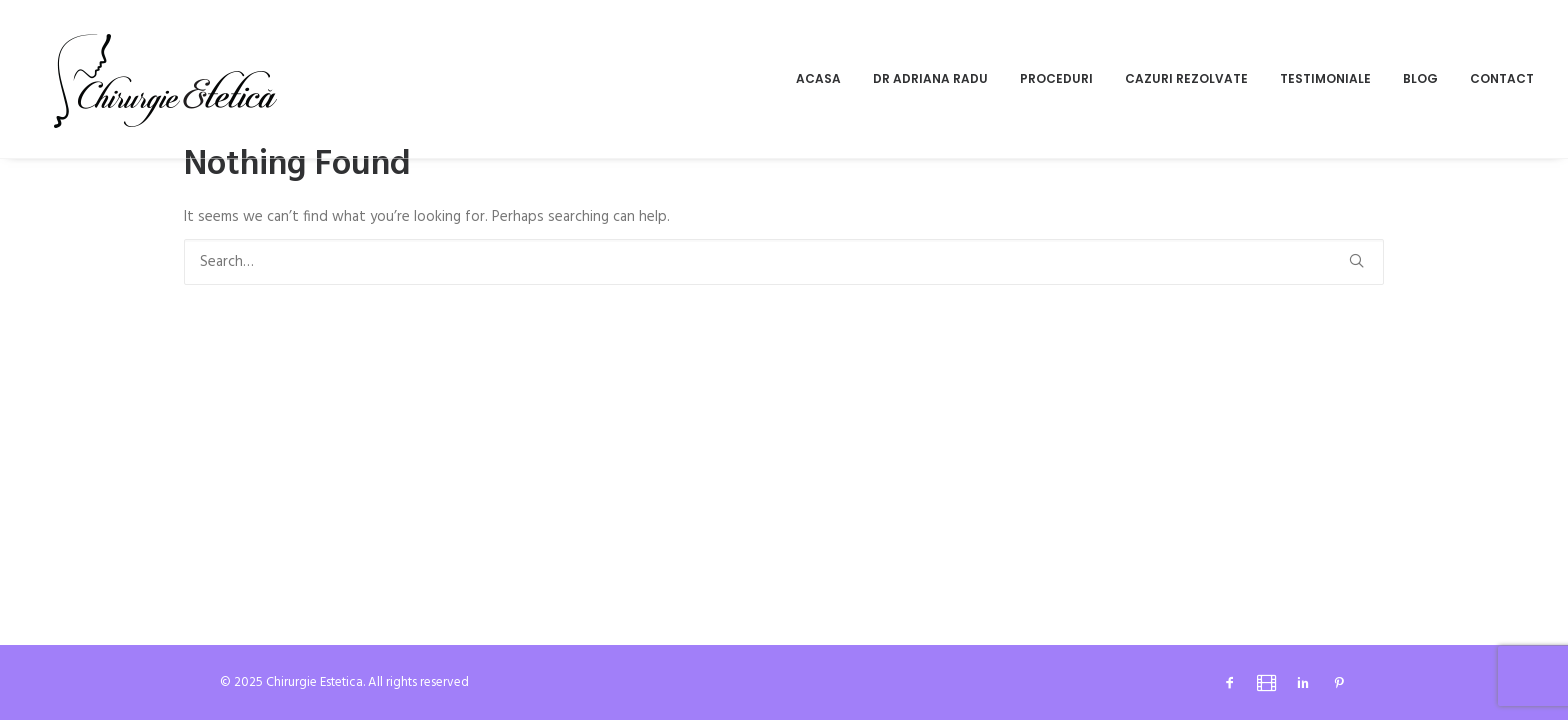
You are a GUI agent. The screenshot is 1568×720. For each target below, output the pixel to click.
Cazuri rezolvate (1186, 78)
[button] (1356, 260)
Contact (1502, 78)
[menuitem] (825, 79)
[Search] (784, 262)
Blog (1420, 78)
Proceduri (1056, 78)
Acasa (818, 78)
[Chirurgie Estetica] (165, 79)
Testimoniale (1325, 78)
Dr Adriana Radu (930, 78)
